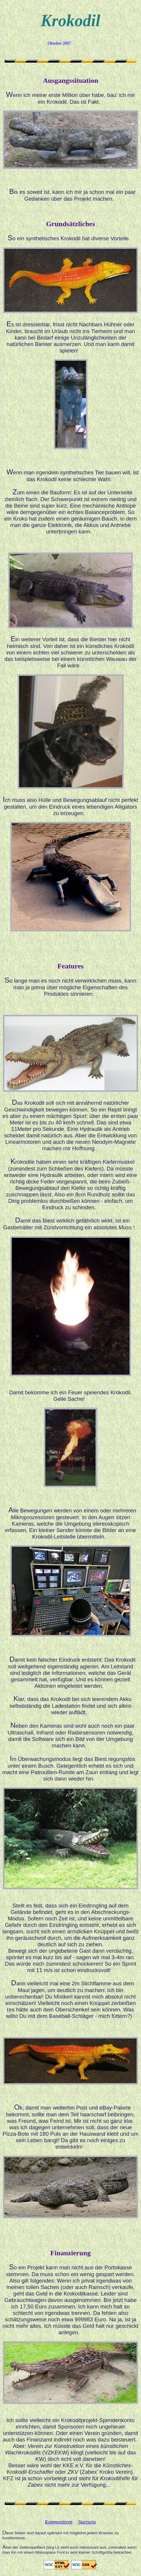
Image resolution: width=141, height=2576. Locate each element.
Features (70, 966)
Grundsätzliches (70, 224)
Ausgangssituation (70, 80)
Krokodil (70, 20)
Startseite (87, 2521)
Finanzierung (70, 2253)
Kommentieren (58, 2521)
